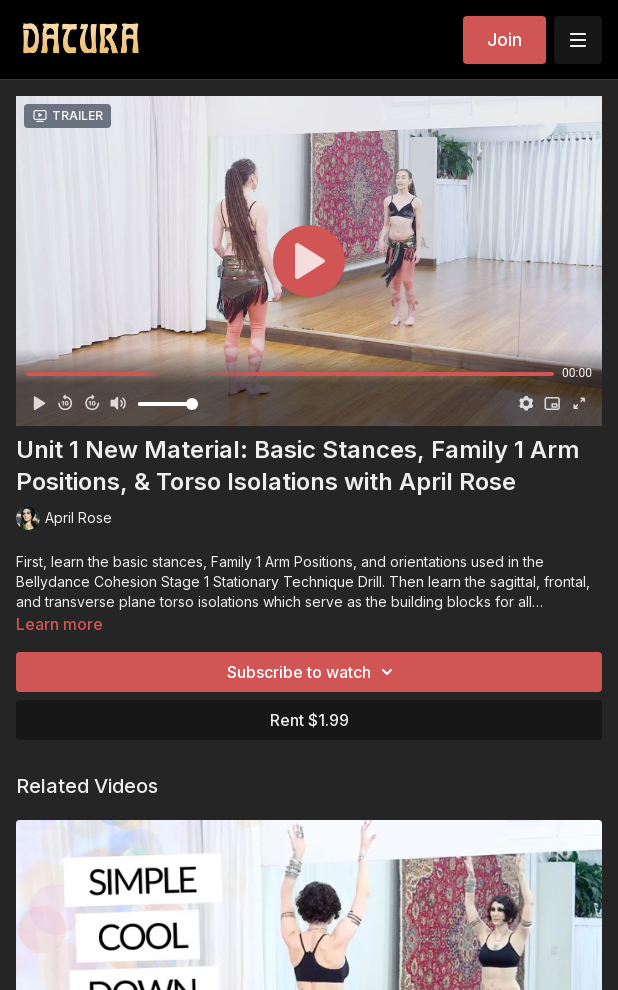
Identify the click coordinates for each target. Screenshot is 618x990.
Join (504, 39)
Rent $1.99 (309, 720)
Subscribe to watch (313, 672)
